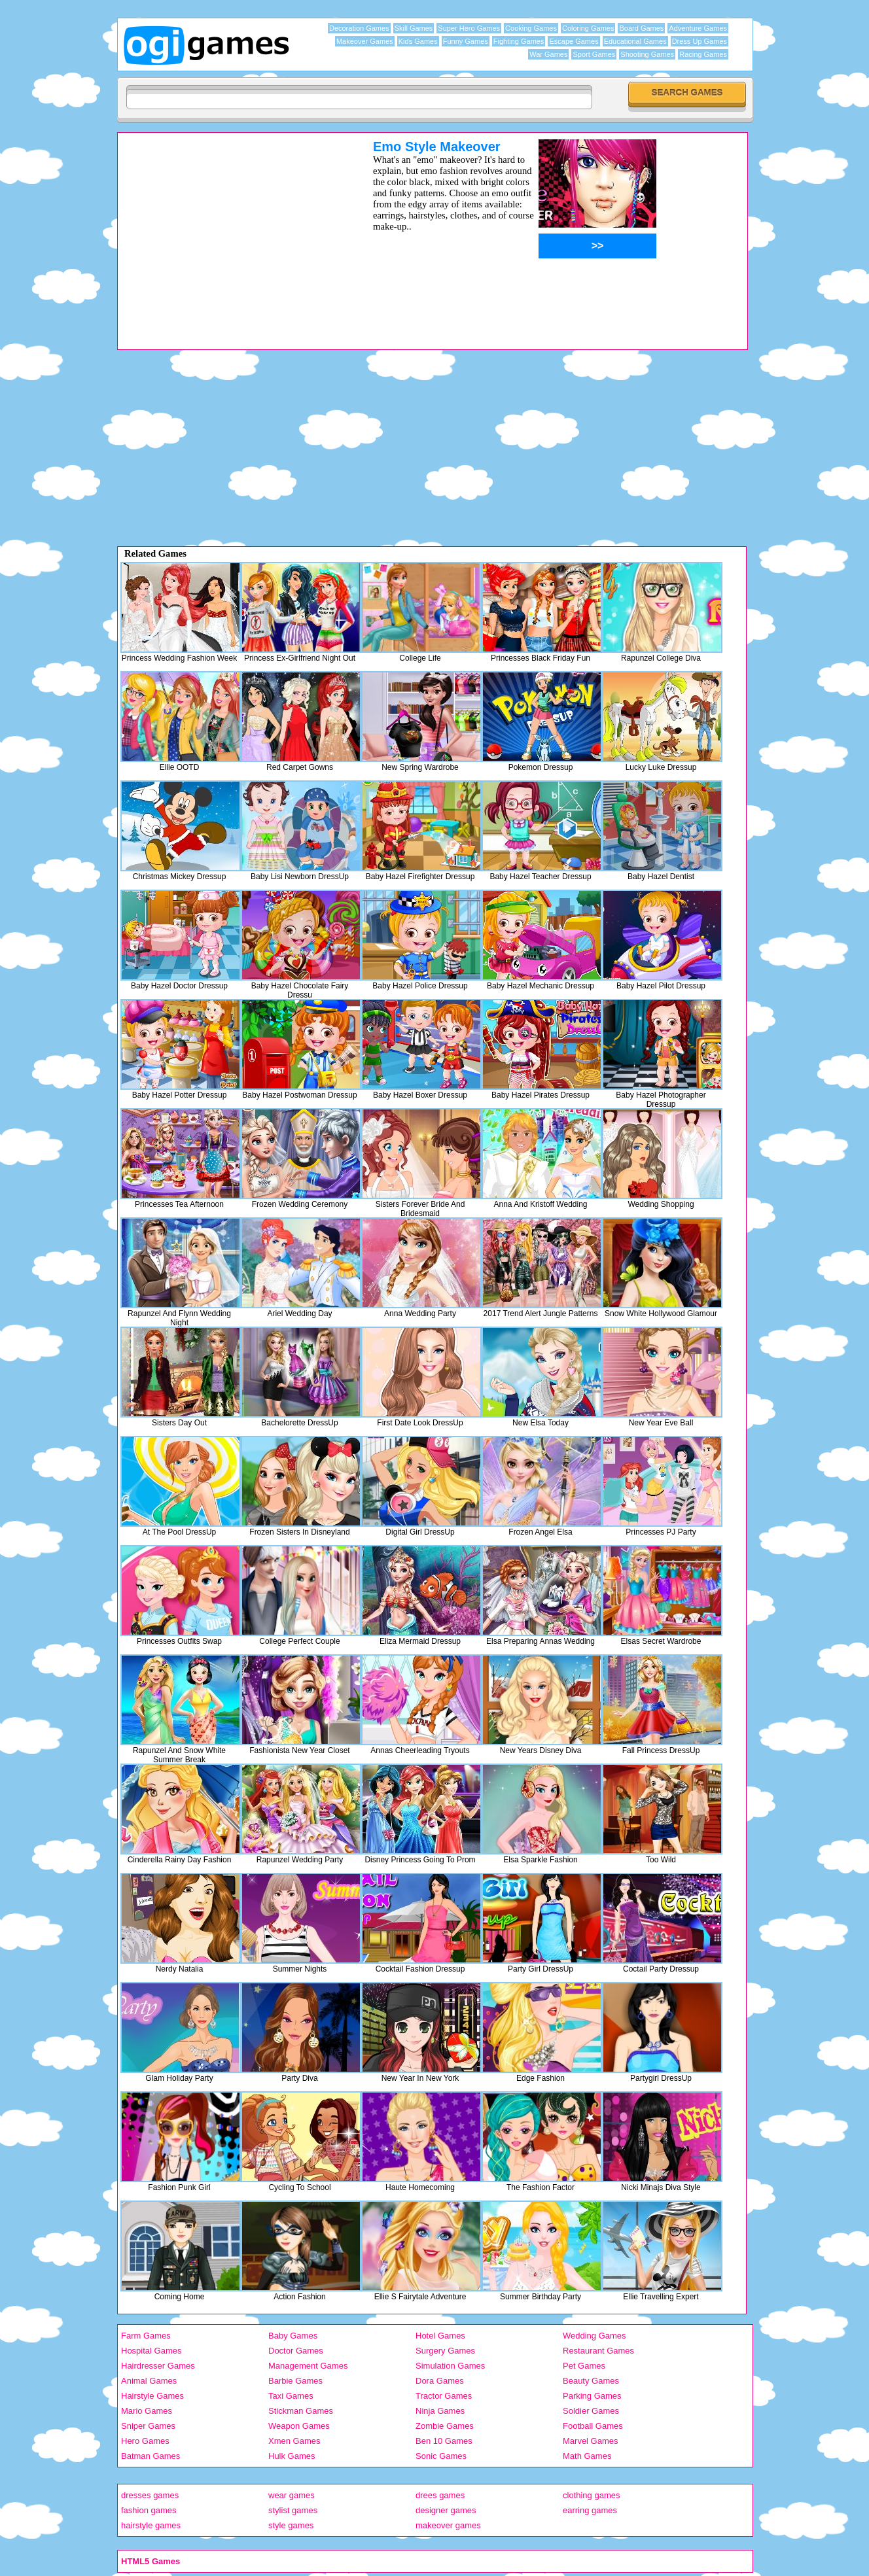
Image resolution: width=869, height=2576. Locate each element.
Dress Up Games (699, 41)
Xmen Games (294, 2441)
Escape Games (573, 41)
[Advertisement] (228, 230)
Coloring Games (588, 28)
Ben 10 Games (444, 2441)
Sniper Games (148, 2426)
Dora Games (440, 2381)
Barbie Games (295, 2381)
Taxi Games (290, 2396)
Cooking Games (531, 28)
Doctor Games (295, 2351)
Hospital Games (151, 2351)
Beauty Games (591, 2381)
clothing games (591, 2495)
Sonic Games (441, 2456)
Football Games (593, 2426)
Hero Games (145, 2441)
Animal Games (149, 2381)
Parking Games (592, 2396)
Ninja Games (440, 2411)
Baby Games (292, 2336)
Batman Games (150, 2456)
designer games (446, 2510)
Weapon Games (299, 2426)
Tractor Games (444, 2396)
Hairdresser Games (158, 2366)
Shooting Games (647, 54)
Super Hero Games (469, 28)
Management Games (307, 2366)
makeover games (448, 2525)
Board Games (641, 28)
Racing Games (703, 54)
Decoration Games (359, 28)
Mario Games (146, 2411)
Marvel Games (590, 2441)
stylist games (292, 2510)
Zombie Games (445, 2426)
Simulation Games (450, 2366)
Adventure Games (698, 28)
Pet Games (584, 2366)
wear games (291, 2495)
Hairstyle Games (152, 2396)
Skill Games (414, 28)
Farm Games (146, 2336)
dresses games (150, 2495)
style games (290, 2525)
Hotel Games (440, 2336)
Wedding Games (594, 2336)
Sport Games (594, 54)
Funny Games (465, 41)
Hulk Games (291, 2456)
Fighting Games (518, 41)
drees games (440, 2495)
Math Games (587, 2456)
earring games (590, 2510)
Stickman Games (300, 2411)
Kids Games (418, 41)
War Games (548, 54)
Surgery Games (445, 2351)
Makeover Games (364, 41)
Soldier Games (591, 2411)
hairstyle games (151, 2525)
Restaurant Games (598, 2351)
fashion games (149, 2510)
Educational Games (635, 41)
